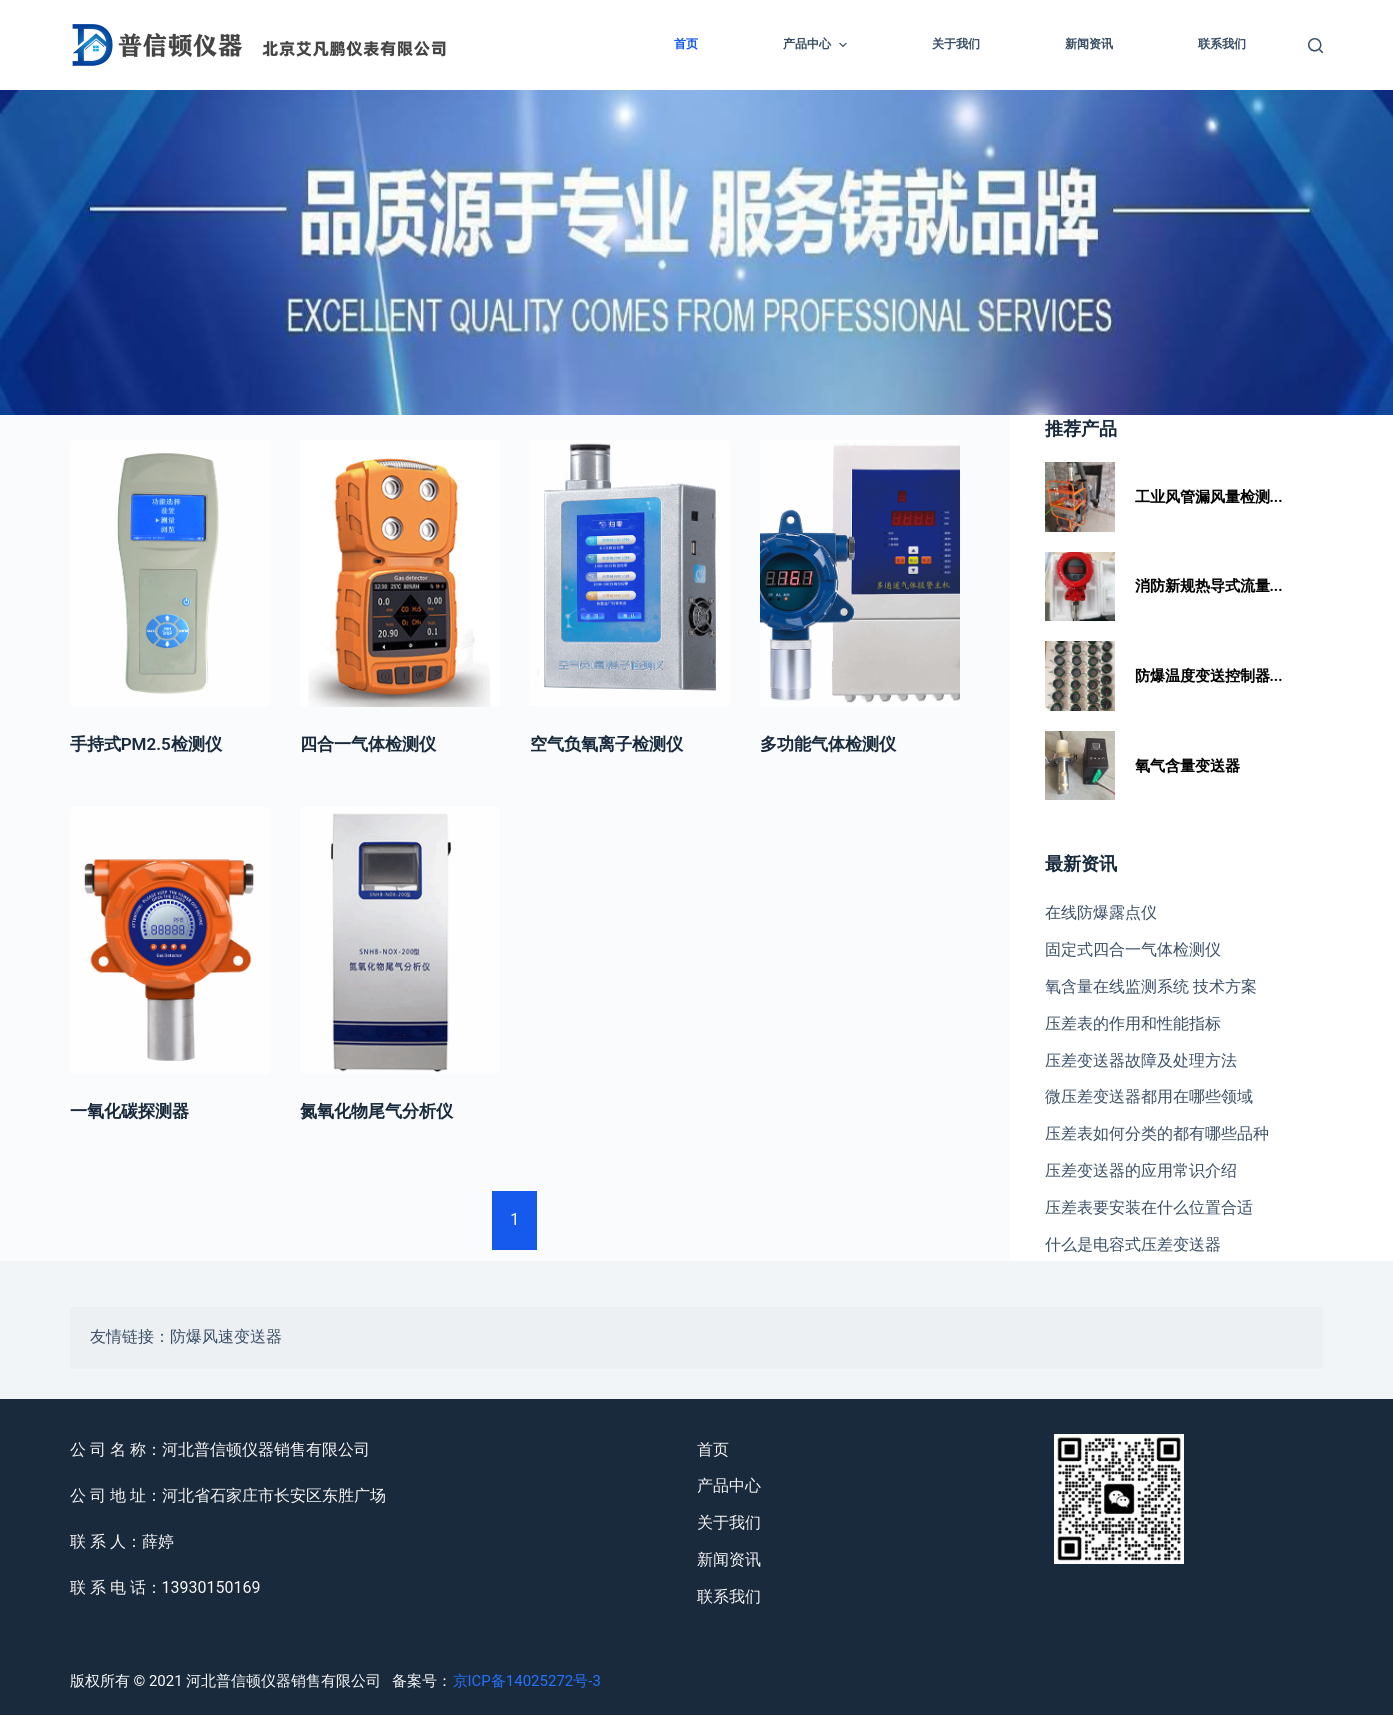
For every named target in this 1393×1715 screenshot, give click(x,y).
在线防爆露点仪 (1101, 912)
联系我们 (1222, 44)
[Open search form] (1315, 45)
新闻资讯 (1089, 44)
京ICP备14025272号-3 (527, 1681)
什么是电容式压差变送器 (1133, 1244)
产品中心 (817, 45)
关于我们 (956, 44)
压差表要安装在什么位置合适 (1149, 1207)
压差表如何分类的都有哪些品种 (1157, 1133)
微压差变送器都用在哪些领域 (1149, 1096)
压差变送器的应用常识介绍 (1141, 1170)
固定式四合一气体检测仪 (1133, 949)
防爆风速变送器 (226, 1338)
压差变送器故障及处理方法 (1141, 1060)
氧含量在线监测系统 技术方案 (1151, 986)
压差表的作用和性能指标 (1133, 1023)
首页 (686, 44)
